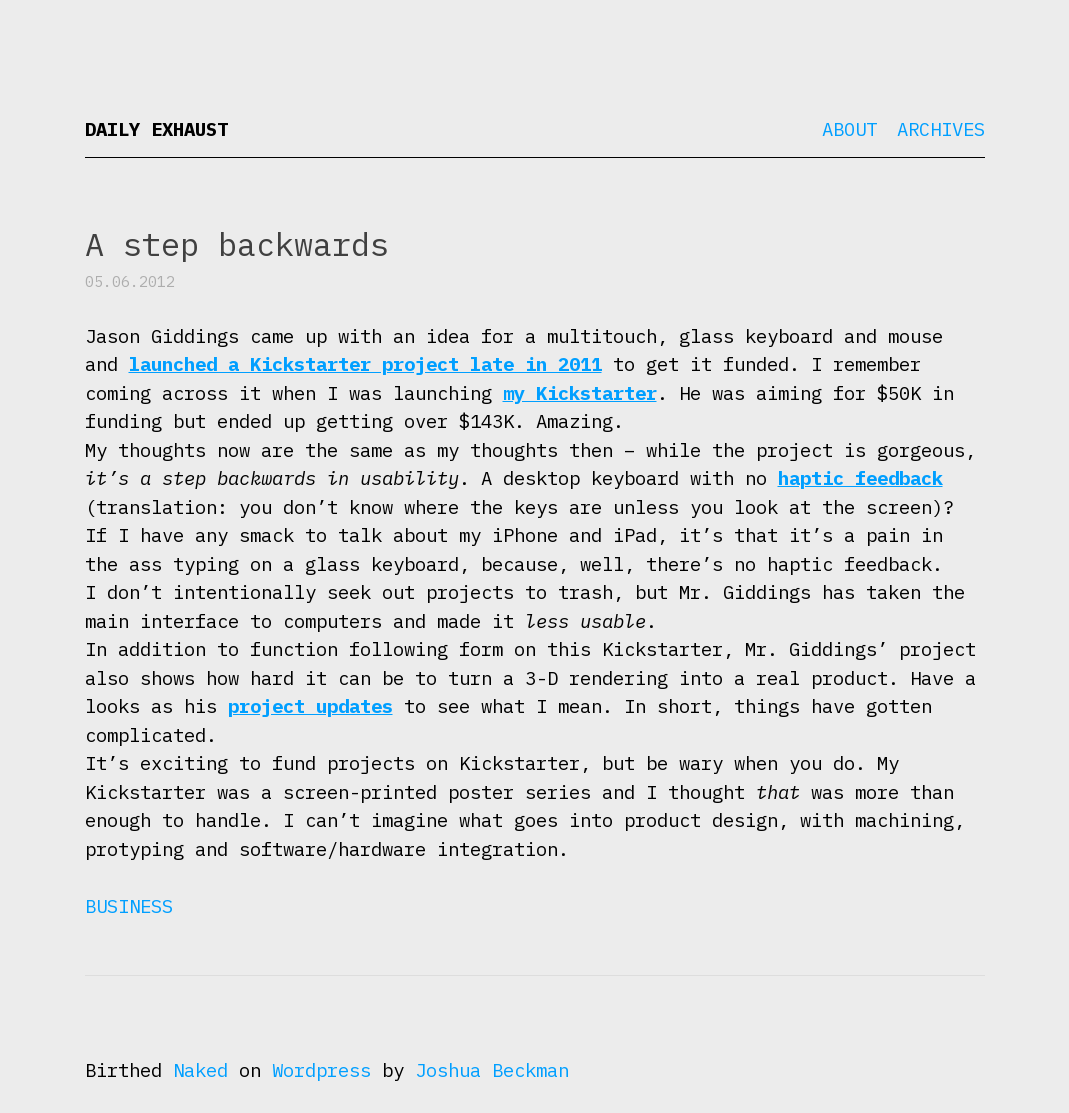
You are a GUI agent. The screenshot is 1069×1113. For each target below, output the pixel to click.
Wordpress (321, 1070)
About (849, 129)
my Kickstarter (580, 393)
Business (129, 906)
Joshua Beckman (492, 1070)
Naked (200, 1070)
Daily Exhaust (156, 129)
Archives (941, 129)
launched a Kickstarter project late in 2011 (365, 364)
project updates (310, 706)
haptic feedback (860, 478)
